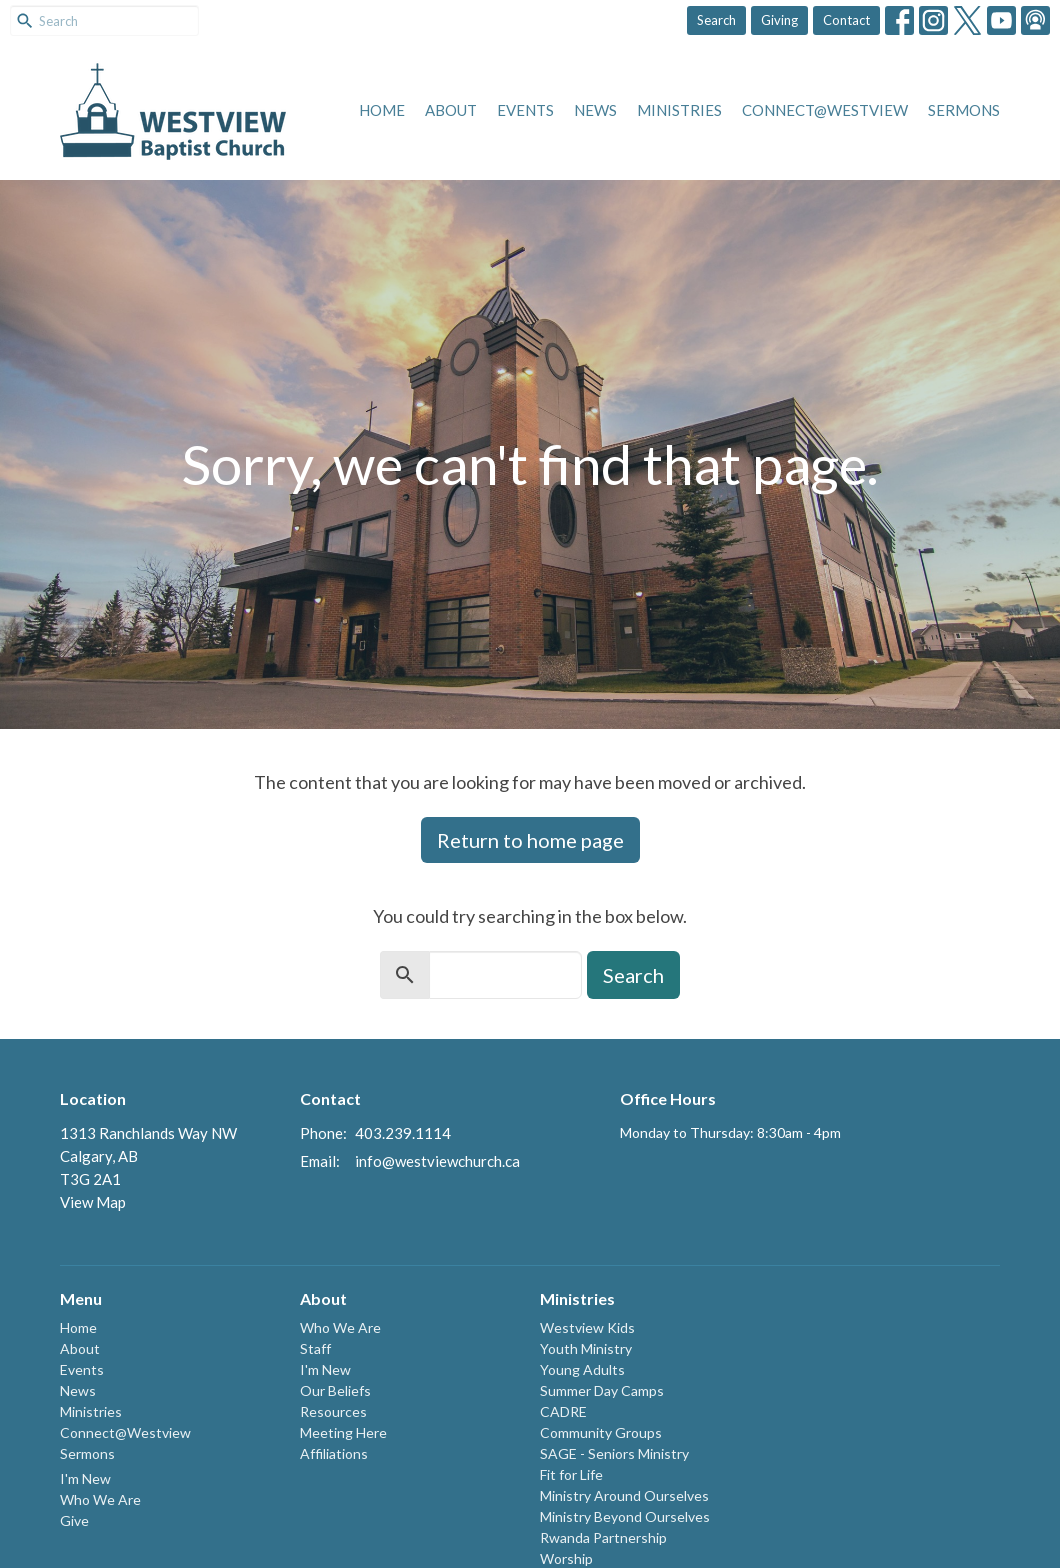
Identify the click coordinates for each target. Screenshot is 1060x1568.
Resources (333, 1411)
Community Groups (601, 1432)
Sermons (964, 110)
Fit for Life (571, 1474)
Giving (779, 20)
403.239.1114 (403, 1133)
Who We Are (100, 1499)
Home (382, 110)
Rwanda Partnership (603, 1537)
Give (74, 1520)
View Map (93, 1202)
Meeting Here (343, 1432)
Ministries (679, 110)
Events (525, 110)
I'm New (85, 1478)
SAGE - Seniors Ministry (614, 1453)
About (451, 110)
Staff (315, 1348)
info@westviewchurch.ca (437, 1161)
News (595, 110)
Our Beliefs (335, 1390)
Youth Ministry (586, 1348)
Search (716, 20)
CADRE (563, 1411)
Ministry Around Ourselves (624, 1495)
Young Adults (582, 1369)
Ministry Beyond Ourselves (625, 1516)
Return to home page (530, 840)
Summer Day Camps (602, 1390)
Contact (846, 20)
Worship (566, 1558)
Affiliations (334, 1453)
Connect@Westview (825, 110)
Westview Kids (587, 1327)
